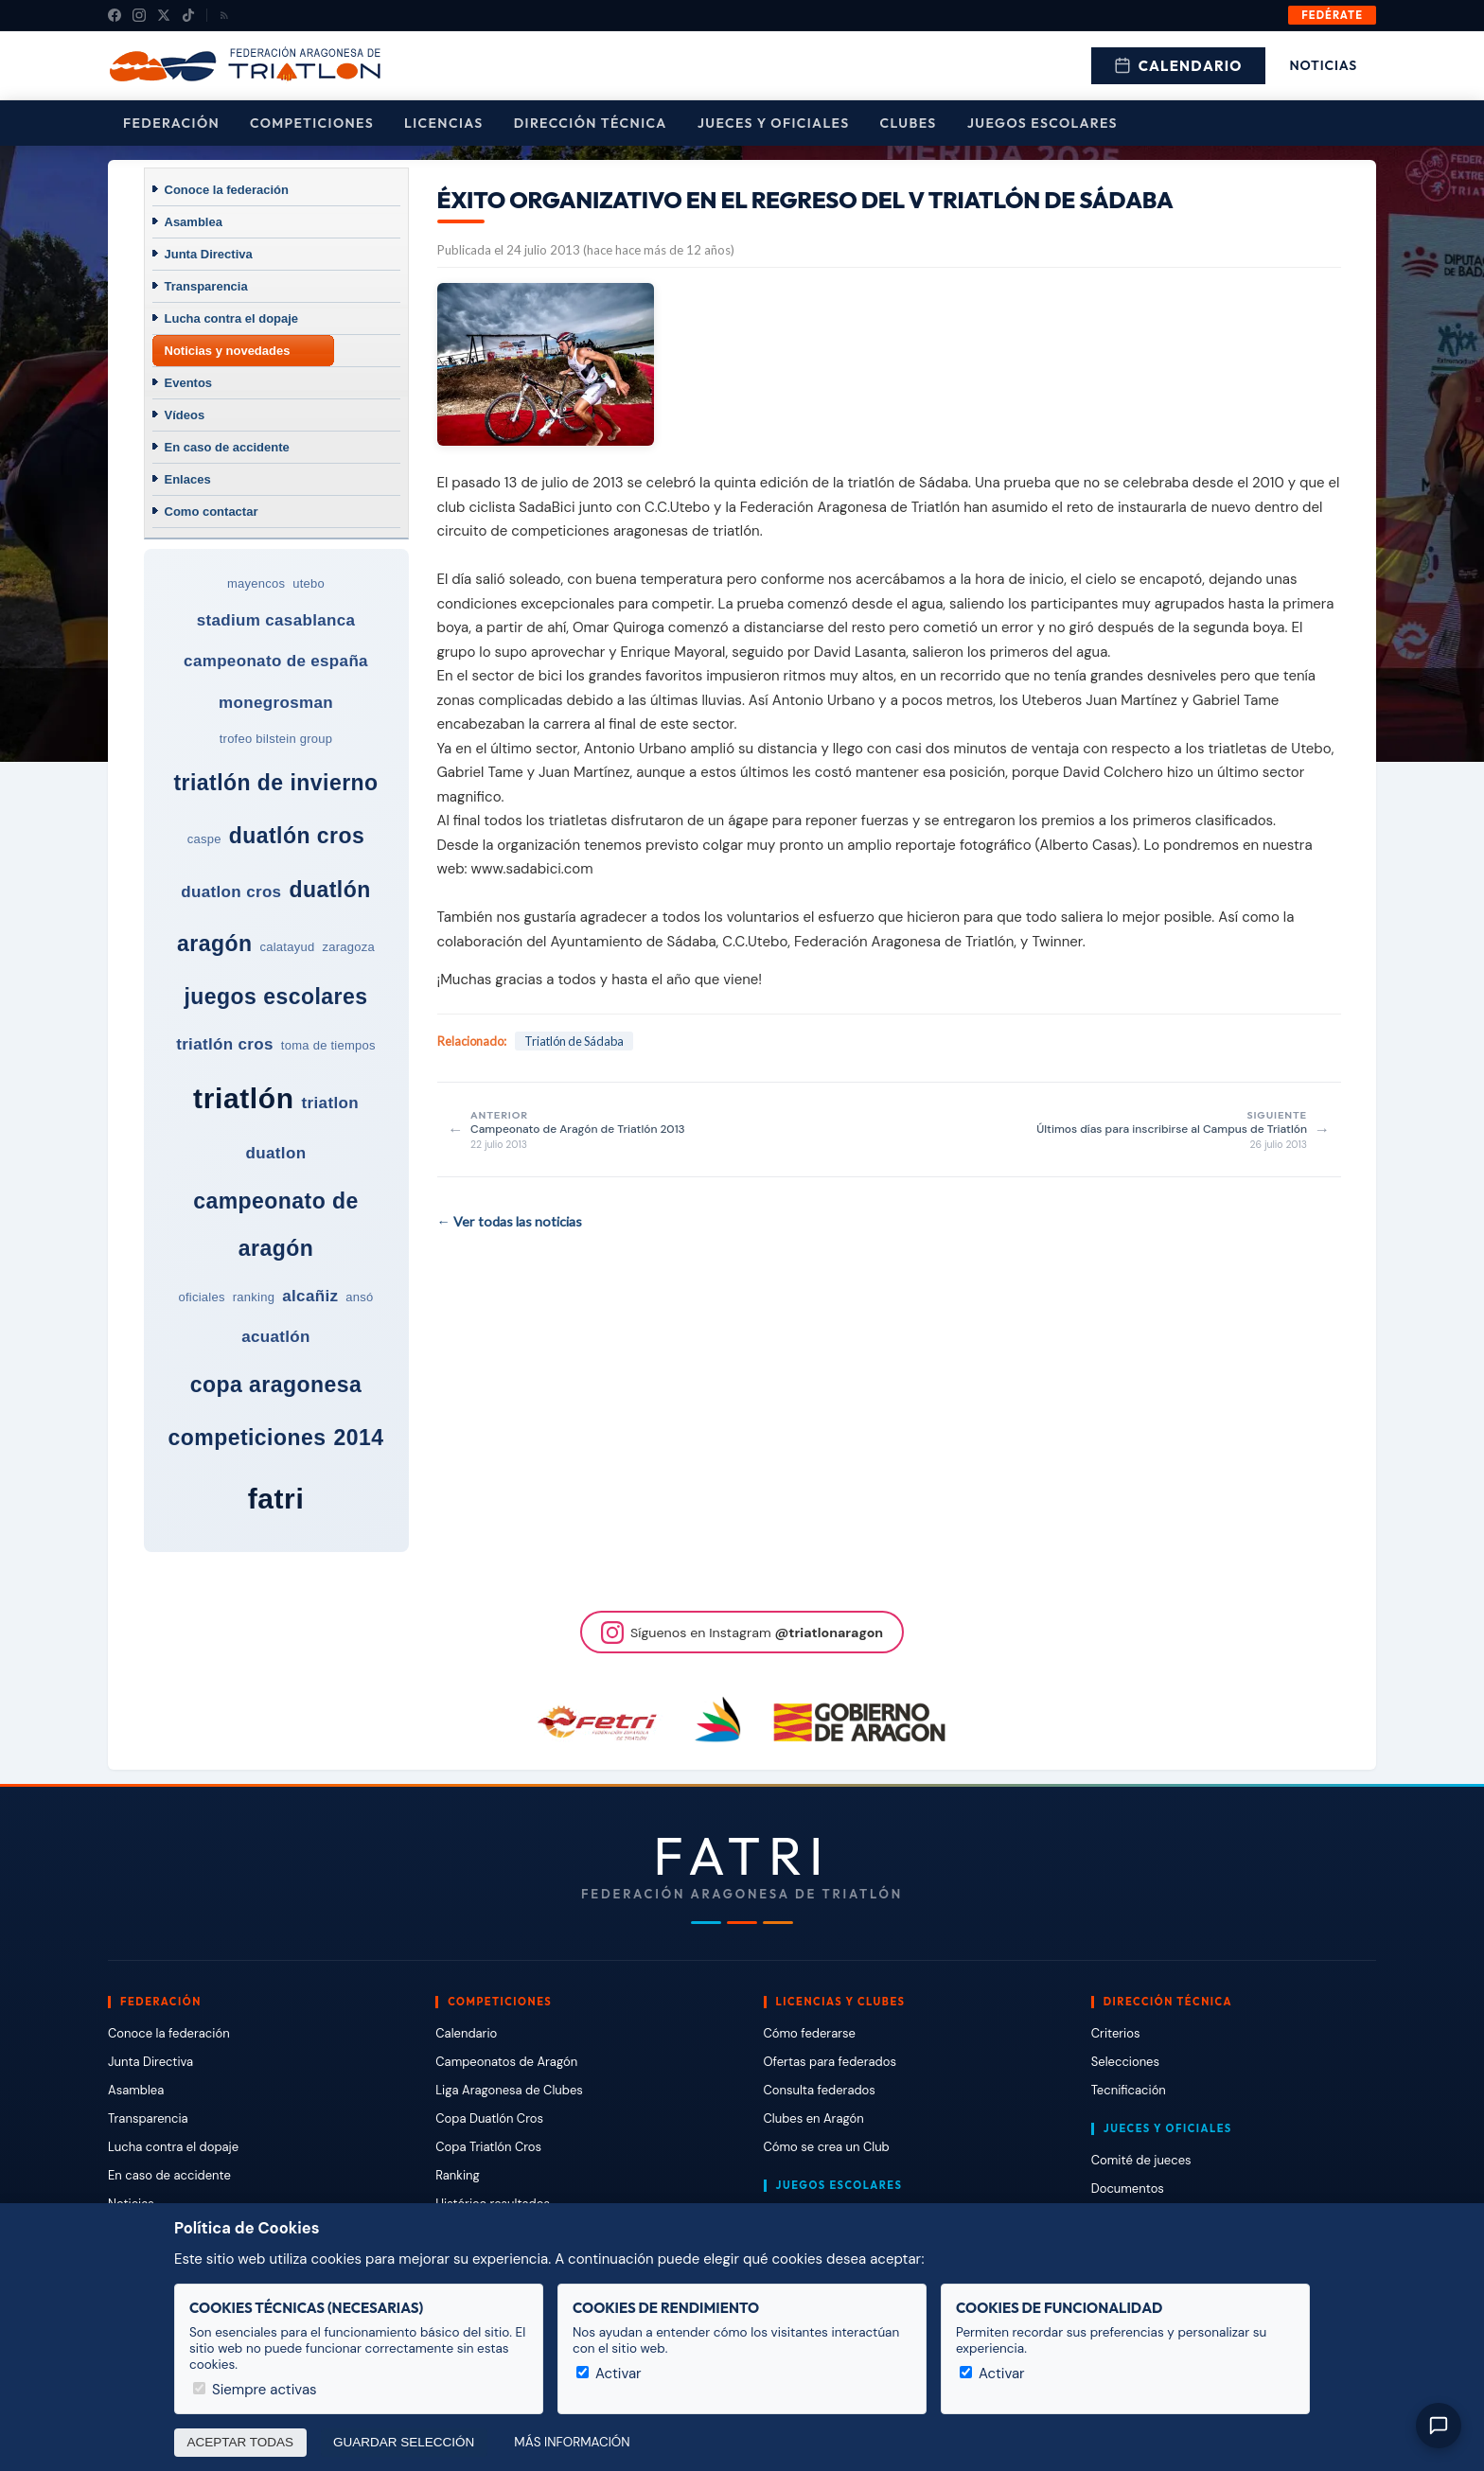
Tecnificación (1128, 2090)
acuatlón (275, 1337)
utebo (308, 583)
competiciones (247, 1437)
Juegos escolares (1042, 123)
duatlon (276, 1153)
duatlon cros (231, 892)
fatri (276, 1498)
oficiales (201, 1297)
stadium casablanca (276, 620)
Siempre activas (255, 2389)
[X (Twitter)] (163, 15)
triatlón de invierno (275, 782)
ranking (253, 1297)
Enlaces (188, 479)
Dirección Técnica (590, 123)
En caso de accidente (227, 447)
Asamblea (193, 222)
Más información (571, 2442)
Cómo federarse (810, 2033)
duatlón (329, 889)
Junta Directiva (209, 254)
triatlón (243, 1098)
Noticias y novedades (228, 351)
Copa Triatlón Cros (488, 2147)
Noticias (1323, 65)
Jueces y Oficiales (774, 123)
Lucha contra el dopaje (232, 318)
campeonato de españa (276, 661)
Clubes (908, 123)
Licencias (444, 123)
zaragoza (348, 947)
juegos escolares (275, 996)
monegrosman (276, 703)
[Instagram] (139, 15)
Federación (171, 123)
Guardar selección (403, 2442)
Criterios (1115, 2033)
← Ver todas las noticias (509, 1221)
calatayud (286, 947)
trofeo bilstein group (276, 739)
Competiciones (312, 123)
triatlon (330, 1103)
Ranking (457, 2175)
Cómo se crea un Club (827, 2147)
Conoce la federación (227, 190)
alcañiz (310, 1296)
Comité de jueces (1141, 2160)
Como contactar (211, 511)
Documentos (1127, 2188)
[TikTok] (188, 15)
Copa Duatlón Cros (489, 2118)
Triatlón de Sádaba (574, 1041)
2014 (359, 1437)
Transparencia (206, 286)
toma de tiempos (328, 1045)
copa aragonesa (276, 1384)
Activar (609, 2373)
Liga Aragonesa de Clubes (509, 2090)
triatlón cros (225, 1044)
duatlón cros (297, 835)
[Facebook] (114, 15)
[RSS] (224, 15)
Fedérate (1332, 15)
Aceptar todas (240, 2442)
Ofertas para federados (830, 2062)
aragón (214, 943)
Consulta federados (819, 2090)
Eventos (189, 383)
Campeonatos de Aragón (506, 2062)
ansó (359, 1297)
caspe (204, 839)
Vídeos (185, 415)
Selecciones (1125, 2062)
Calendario (1178, 66)
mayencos (256, 583)
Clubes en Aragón (814, 2118)
